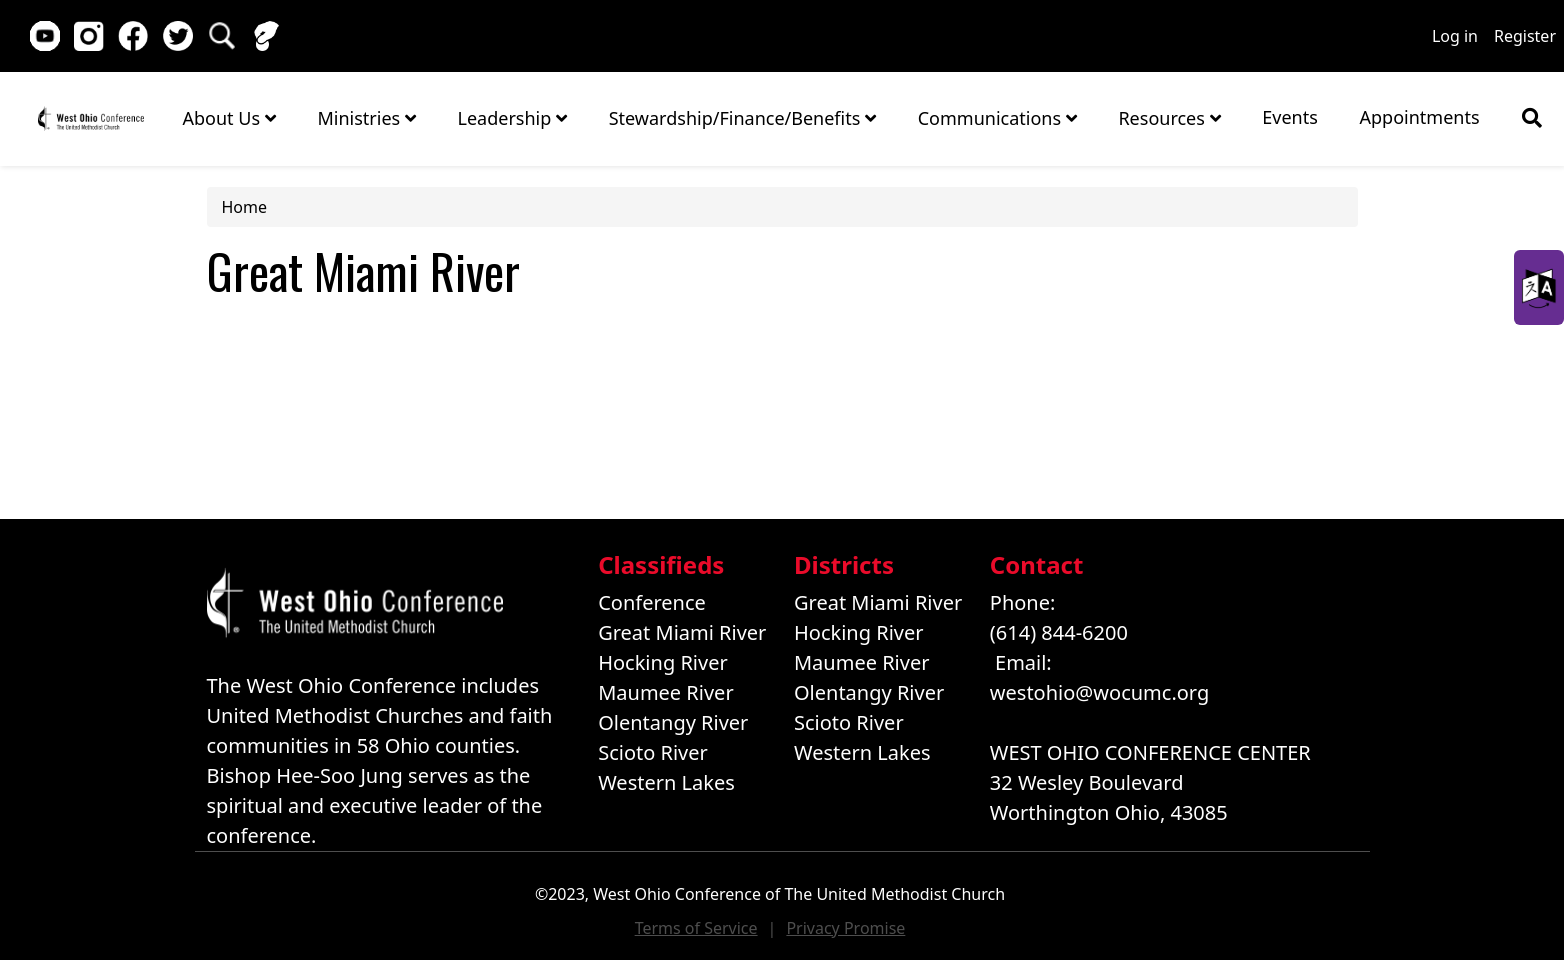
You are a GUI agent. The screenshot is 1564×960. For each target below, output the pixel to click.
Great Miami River (682, 632)
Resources (1169, 118)
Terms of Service (696, 928)
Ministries (366, 118)
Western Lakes (666, 782)
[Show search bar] (1532, 118)
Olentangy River (673, 722)
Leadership (512, 118)
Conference (652, 602)
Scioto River (653, 752)
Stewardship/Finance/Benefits (742, 118)
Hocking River (663, 662)
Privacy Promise (845, 928)
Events (1290, 117)
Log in (1455, 36)
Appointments (1420, 117)
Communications (997, 118)
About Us (229, 118)
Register (1525, 36)
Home (91, 117)
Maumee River (665, 692)
